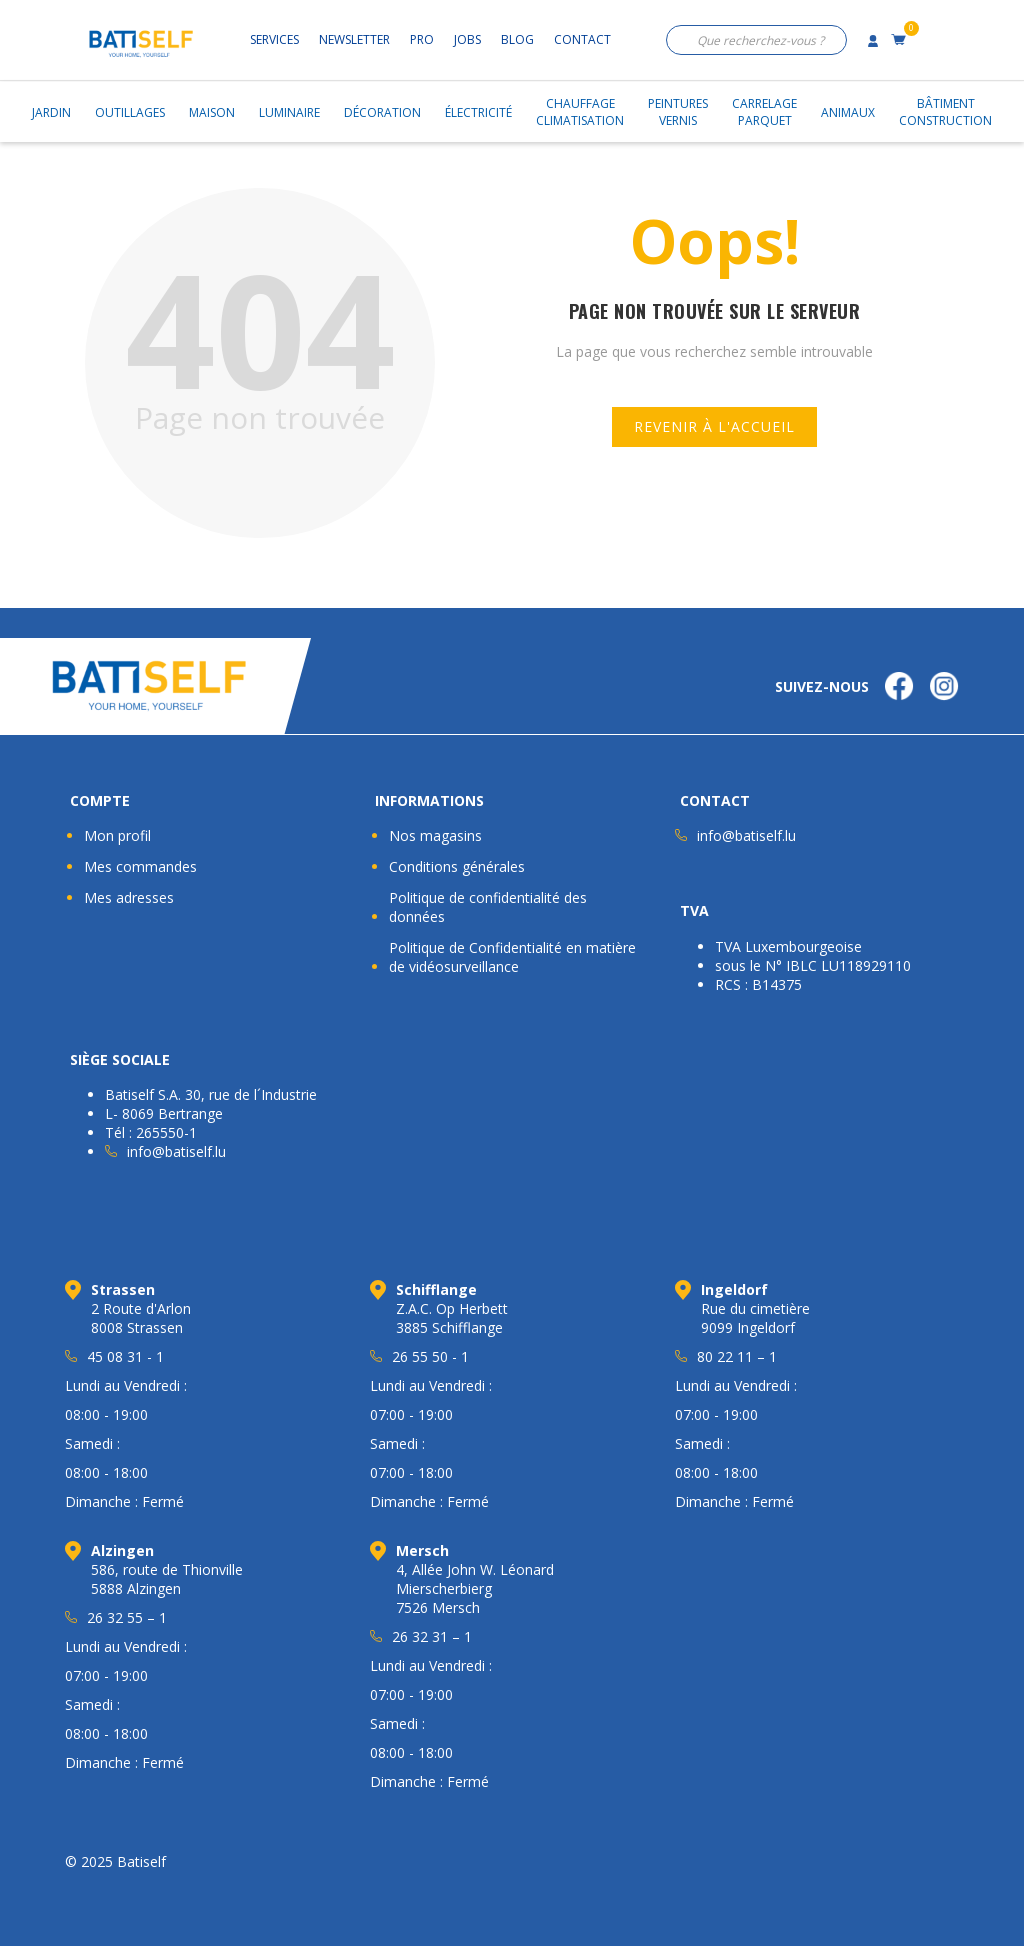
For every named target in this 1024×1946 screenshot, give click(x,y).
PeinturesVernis (678, 112)
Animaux (848, 112)
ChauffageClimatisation (580, 112)
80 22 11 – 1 (737, 1356)
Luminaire (289, 112)
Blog (517, 39)
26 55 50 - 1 (430, 1356)
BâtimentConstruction (945, 112)
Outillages (130, 112)
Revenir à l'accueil (714, 426)
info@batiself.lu (746, 835)
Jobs (467, 39)
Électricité (478, 112)
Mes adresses (129, 897)
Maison (212, 112)
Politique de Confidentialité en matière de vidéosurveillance (512, 957)
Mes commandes (140, 866)
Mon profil (117, 835)
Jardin (51, 112)
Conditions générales (457, 866)
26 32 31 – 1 (432, 1636)
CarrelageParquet (764, 112)
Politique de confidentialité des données (488, 907)
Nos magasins (435, 835)
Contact (582, 39)
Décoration (382, 112)
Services (274, 39)
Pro (422, 39)
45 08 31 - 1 (125, 1356)
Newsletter (354, 39)
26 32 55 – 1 (127, 1617)
